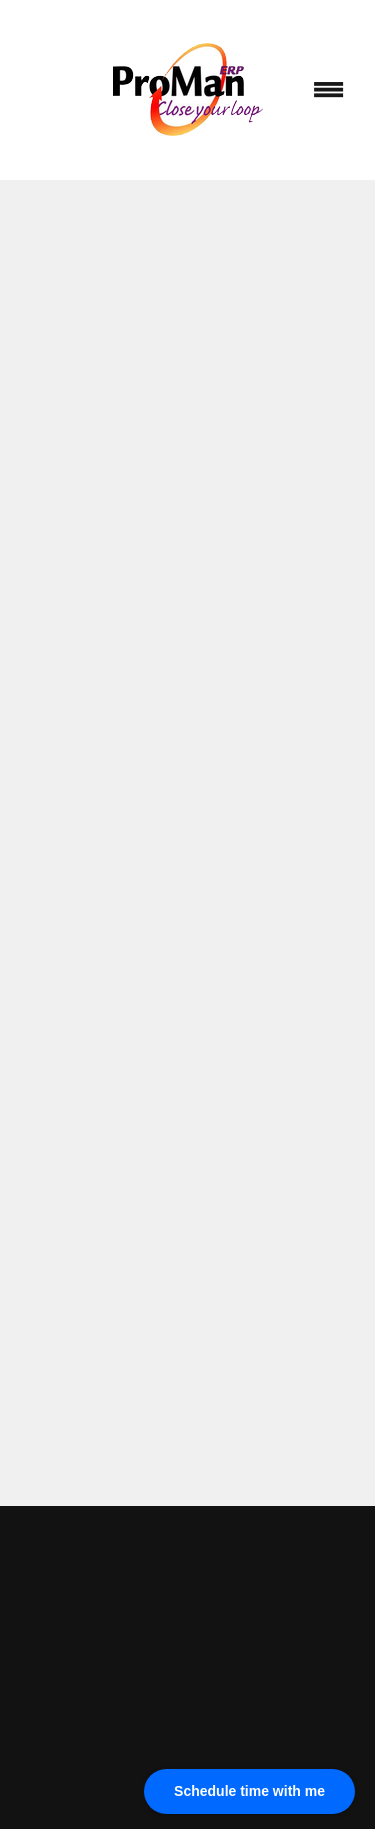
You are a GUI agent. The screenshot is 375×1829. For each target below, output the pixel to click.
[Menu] (329, 90)
